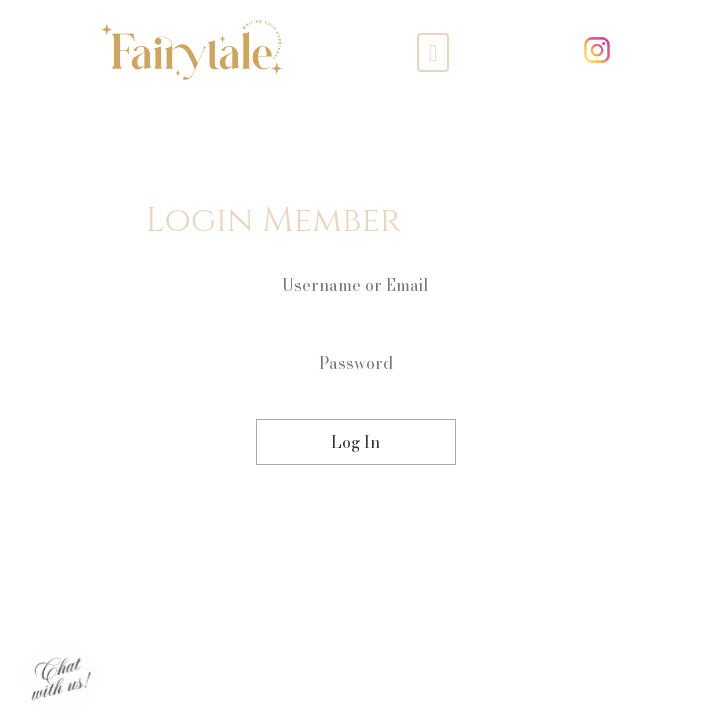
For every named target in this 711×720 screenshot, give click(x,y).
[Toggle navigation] (433, 52)
